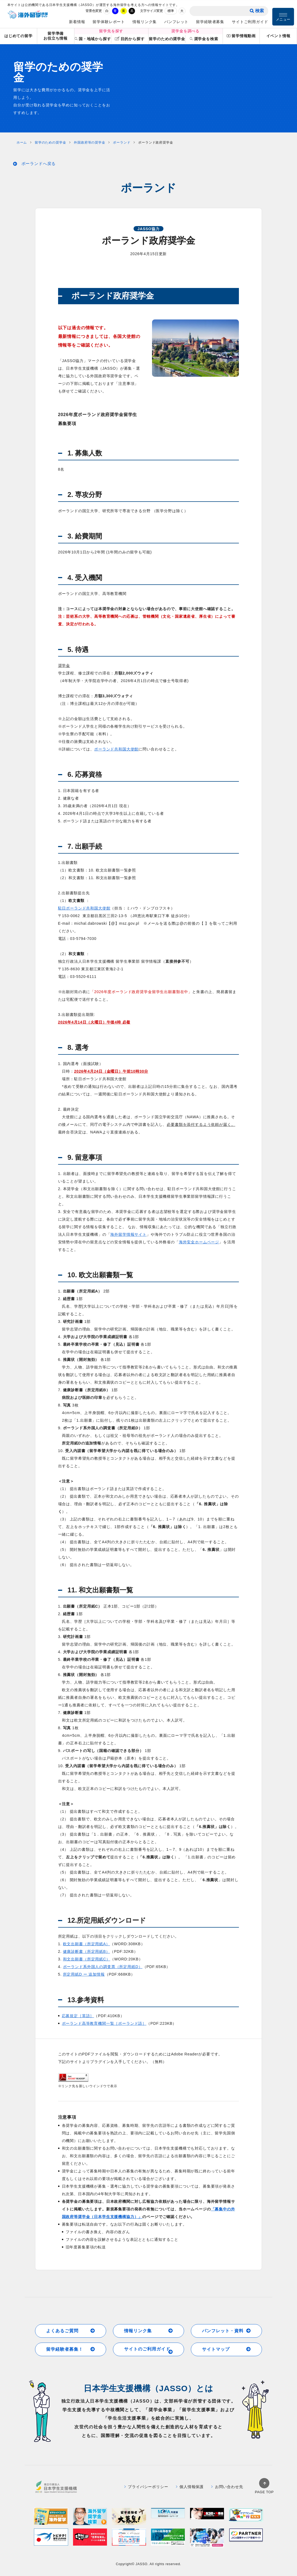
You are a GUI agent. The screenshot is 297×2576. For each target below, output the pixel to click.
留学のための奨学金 (167, 39)
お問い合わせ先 (227, 2487)
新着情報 (77, 22)
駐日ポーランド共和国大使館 (84, 908)
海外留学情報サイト (128, 1234)
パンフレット (176, 22)
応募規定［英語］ (78, 2016)
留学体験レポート (109, 22)
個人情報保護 (190, 2487)
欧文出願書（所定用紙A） (86, 1944)
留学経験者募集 (210, 22)
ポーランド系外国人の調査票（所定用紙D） (103, 1967)
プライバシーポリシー (146, 2487)
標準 (171, 11)
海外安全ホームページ (199, 1242)
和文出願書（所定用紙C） (86, 1959)
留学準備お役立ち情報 (55, 36)
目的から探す (129, 39)
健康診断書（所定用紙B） (86, 1951)
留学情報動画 (241, 36)
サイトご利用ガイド (250, 22)
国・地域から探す (93, 39)
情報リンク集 (144, 22)
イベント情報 (278, 36)
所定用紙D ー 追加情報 (84, 1974)
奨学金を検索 (204, 39)
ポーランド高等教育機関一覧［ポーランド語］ (104, 2023)
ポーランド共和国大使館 (116, 749)
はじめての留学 (18, 36)
